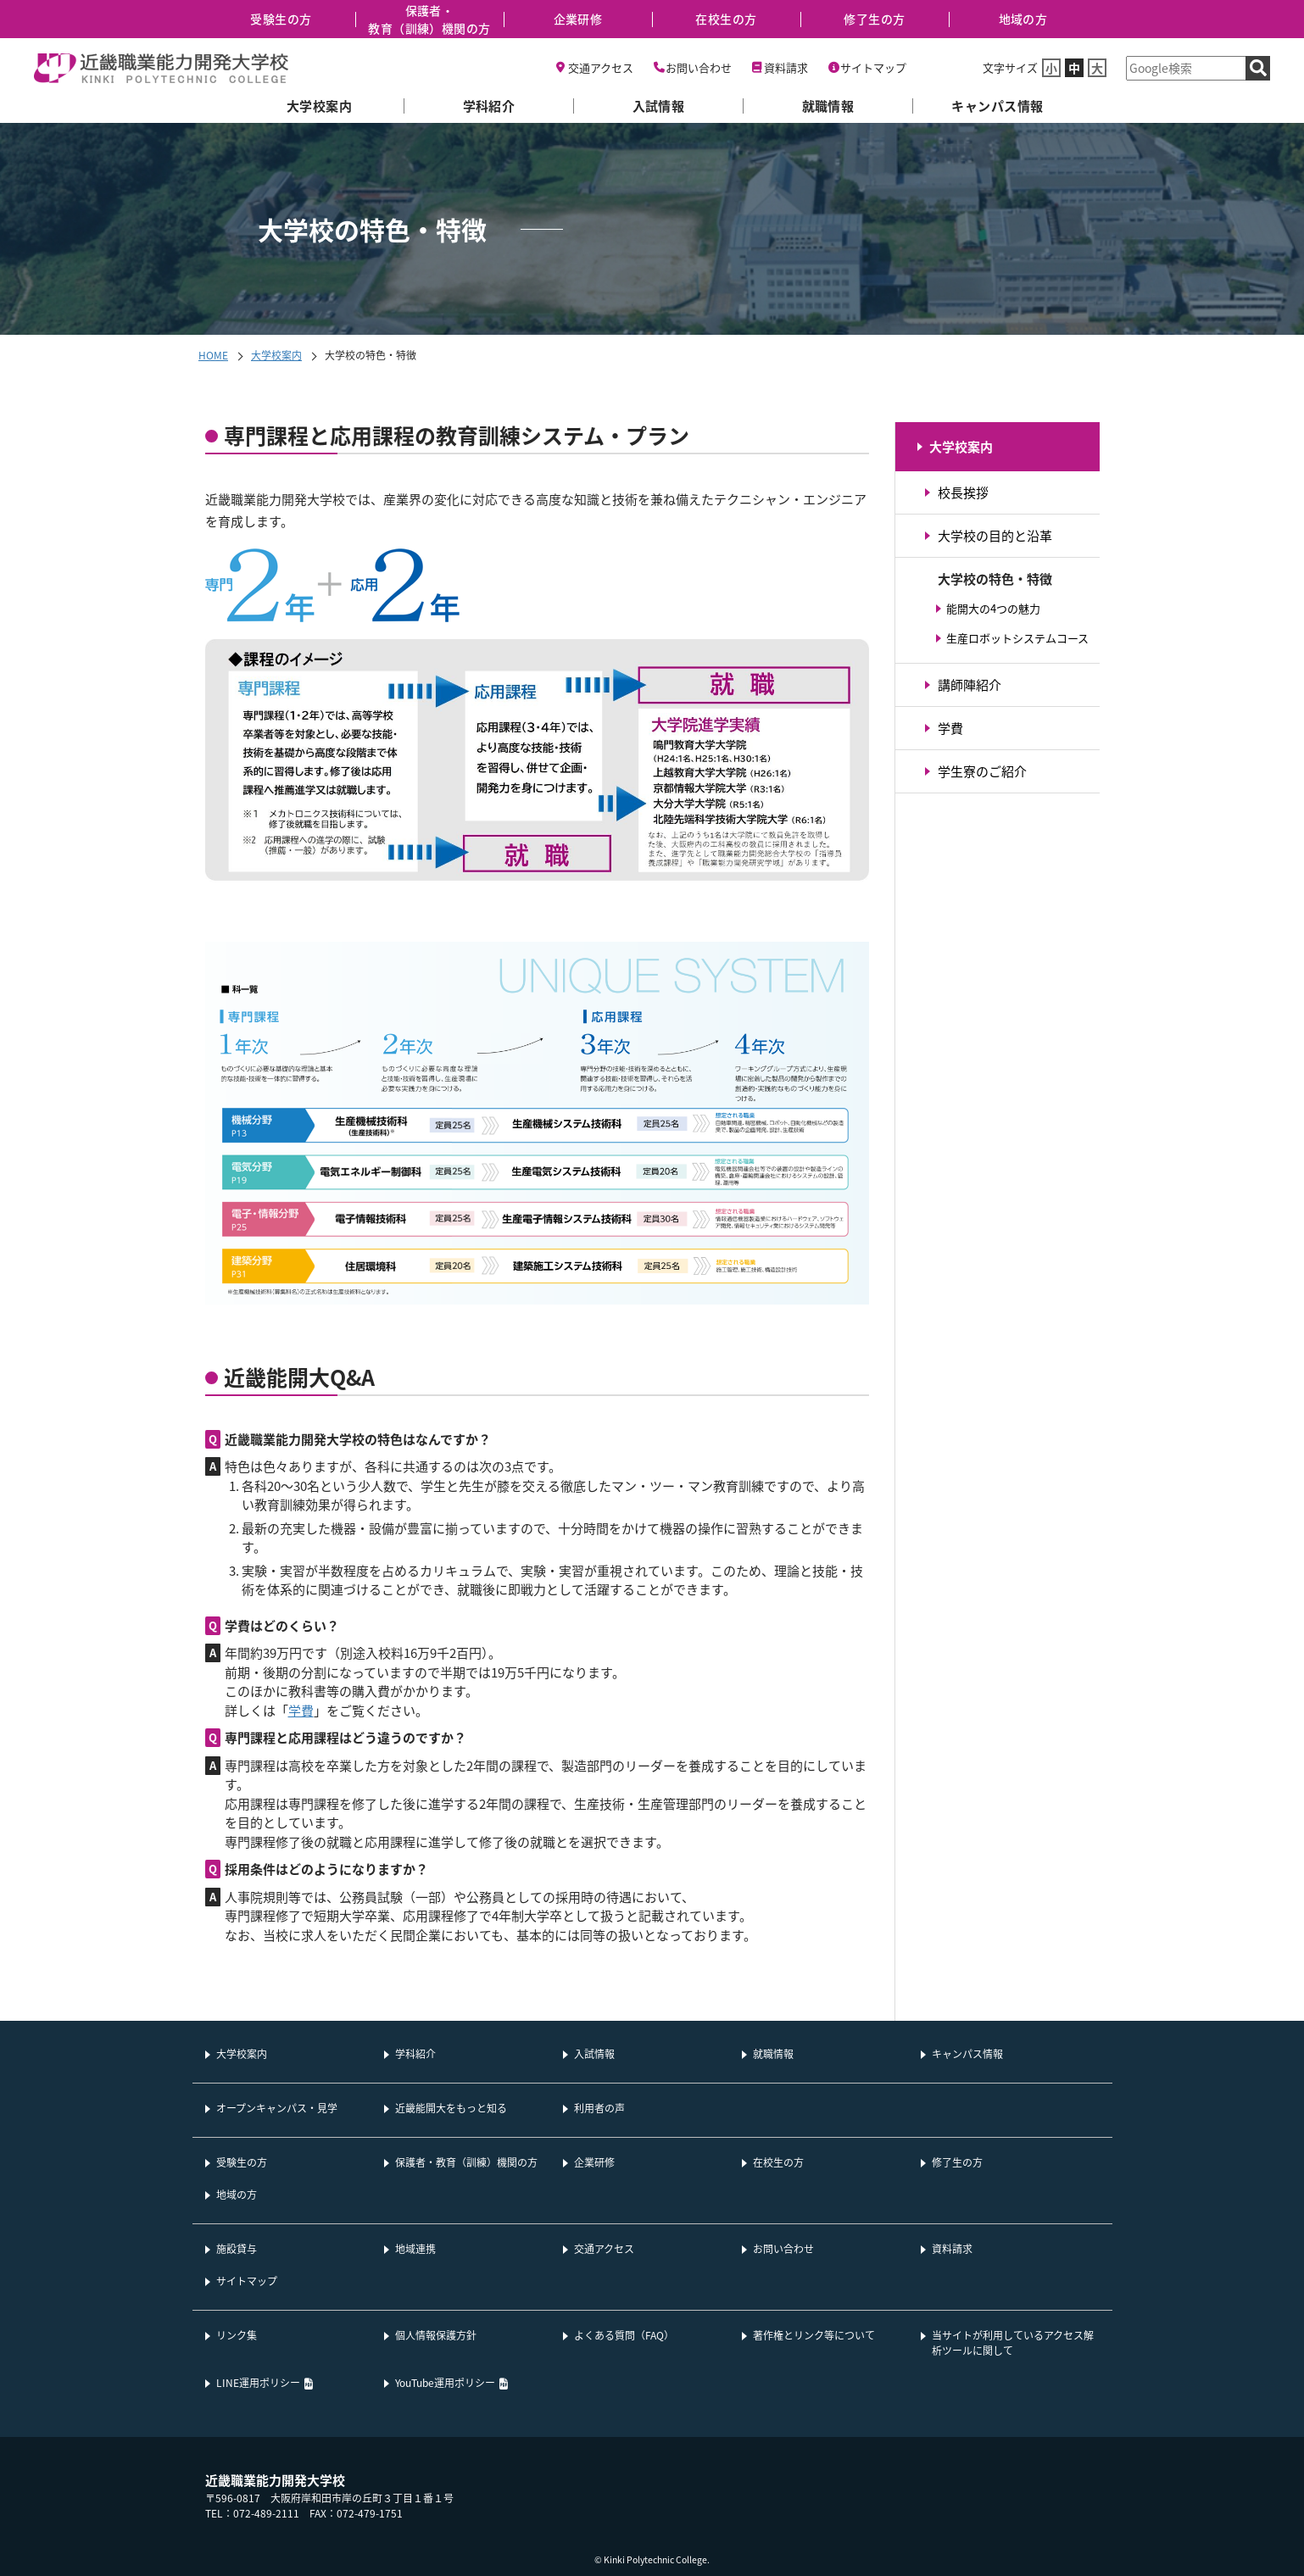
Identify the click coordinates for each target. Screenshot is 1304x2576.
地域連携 (415, 2248)
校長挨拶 (963, 492)
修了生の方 (874, 18)
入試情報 (658, 105)
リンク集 (236, 2335)
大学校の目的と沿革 (995, 535)
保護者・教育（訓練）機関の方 (429, 19)
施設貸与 (236, 2248)
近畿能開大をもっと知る (451, 2107)
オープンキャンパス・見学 (276, 2107)
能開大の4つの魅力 (993, 608)
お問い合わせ (699, 67)
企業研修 (578, 18)
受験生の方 (280, 18)
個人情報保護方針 (435, 2335)
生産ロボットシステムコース (1017, 638)
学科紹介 (489, 105)
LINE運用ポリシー (258, 2382)
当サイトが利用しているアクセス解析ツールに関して (1013, 2342)
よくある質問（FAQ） (624, 2335)
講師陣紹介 (969, 684)
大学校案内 (319, 105)
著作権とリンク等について (814, 2335)
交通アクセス (600, 67)
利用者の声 (599, 2107)
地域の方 (1023, 18)
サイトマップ (873, 67)
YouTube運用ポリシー (445, 2382)
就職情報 (828, 105)
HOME (213, 355)
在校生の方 (725, 18)
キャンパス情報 (997, 105)
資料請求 (786, 67)
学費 (301, 1710)
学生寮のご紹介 (982, 771)
